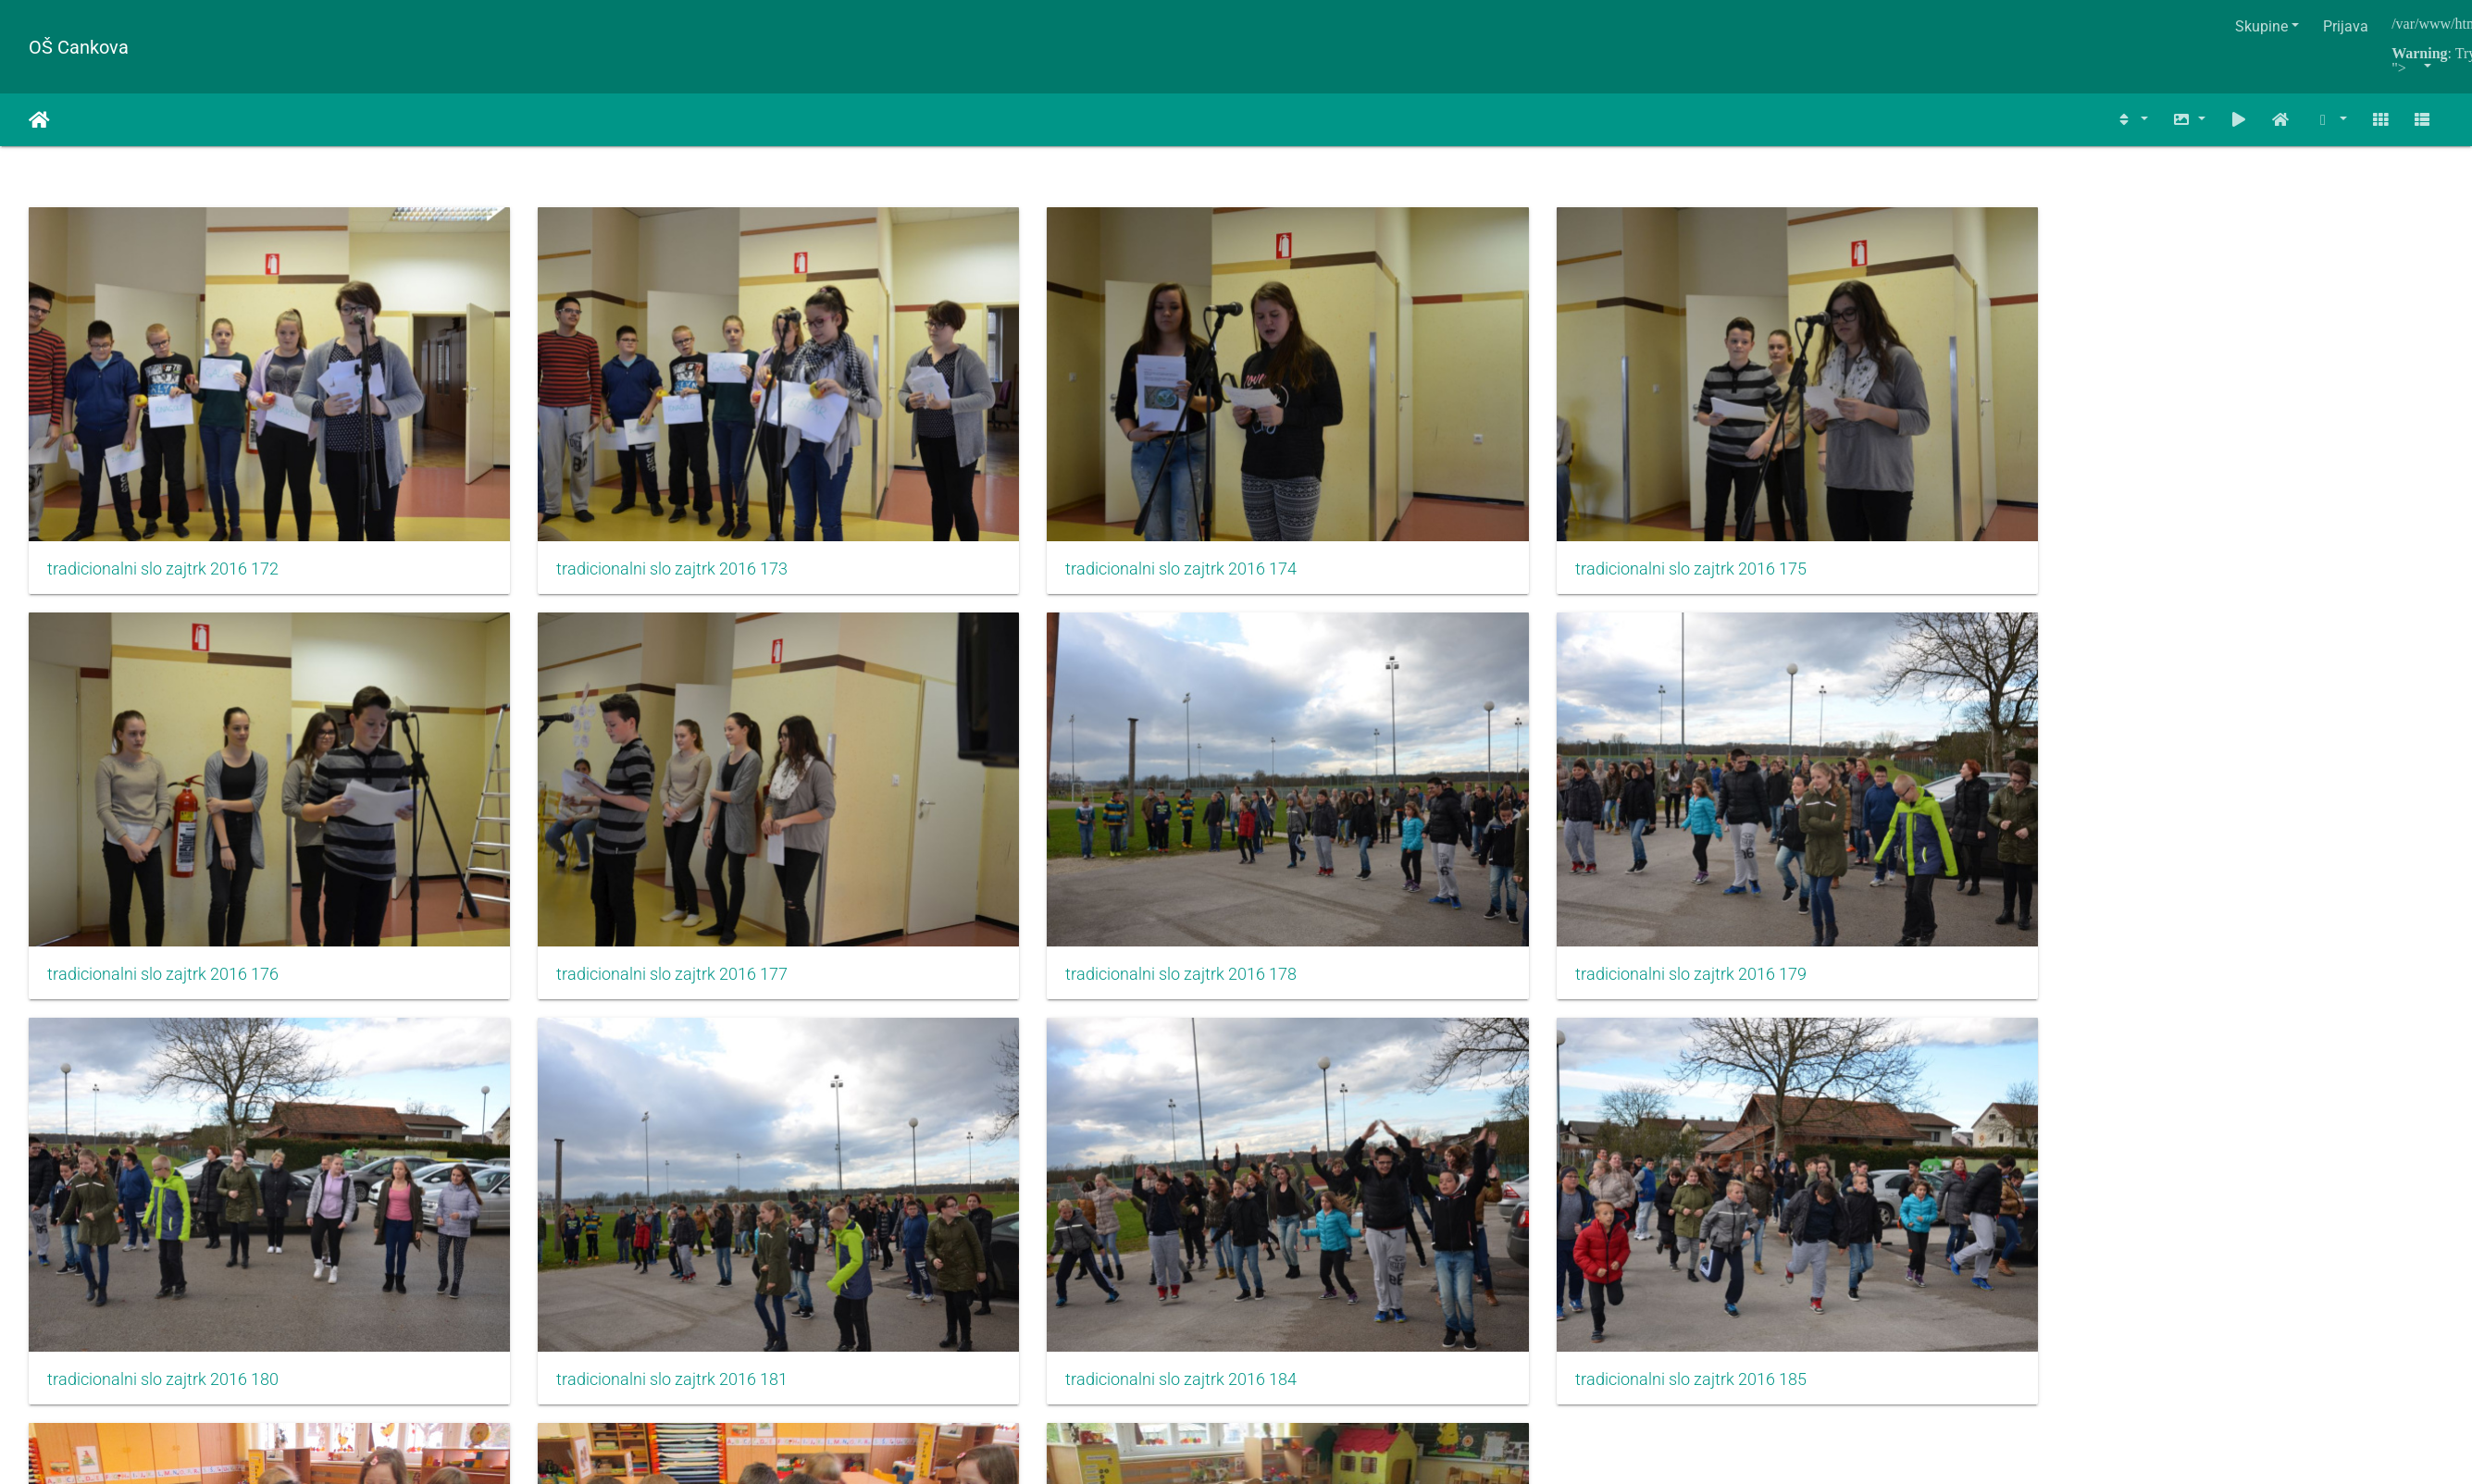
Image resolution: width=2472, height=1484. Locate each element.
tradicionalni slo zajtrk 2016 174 (986, 501)
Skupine (2261, 26)
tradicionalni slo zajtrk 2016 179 (986, 839)
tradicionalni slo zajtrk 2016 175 (1399, 501)
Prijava (2345, 26)
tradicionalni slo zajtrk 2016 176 (1811, 501)
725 (1336, 1271)
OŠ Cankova (79, 47)
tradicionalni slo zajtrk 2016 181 (1811, 839)
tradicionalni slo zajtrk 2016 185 (574, 1177)
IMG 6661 (1319, 1176)
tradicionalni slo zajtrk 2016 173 (574, 501)
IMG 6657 (906, 1176)
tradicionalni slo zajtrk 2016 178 (574, 839)
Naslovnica (39, 120)
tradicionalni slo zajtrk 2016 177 (163, 839)
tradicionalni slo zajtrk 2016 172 (163, 501)
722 (1173, 1271)
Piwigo (1281, 1342)
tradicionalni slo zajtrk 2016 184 (163, 1177)
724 (1282, 1271)
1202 (1441, 1271)
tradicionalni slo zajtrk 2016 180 (1399, 839)
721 (1118, 1271)
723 (1227, 1271)
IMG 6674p (1736, 1176)
